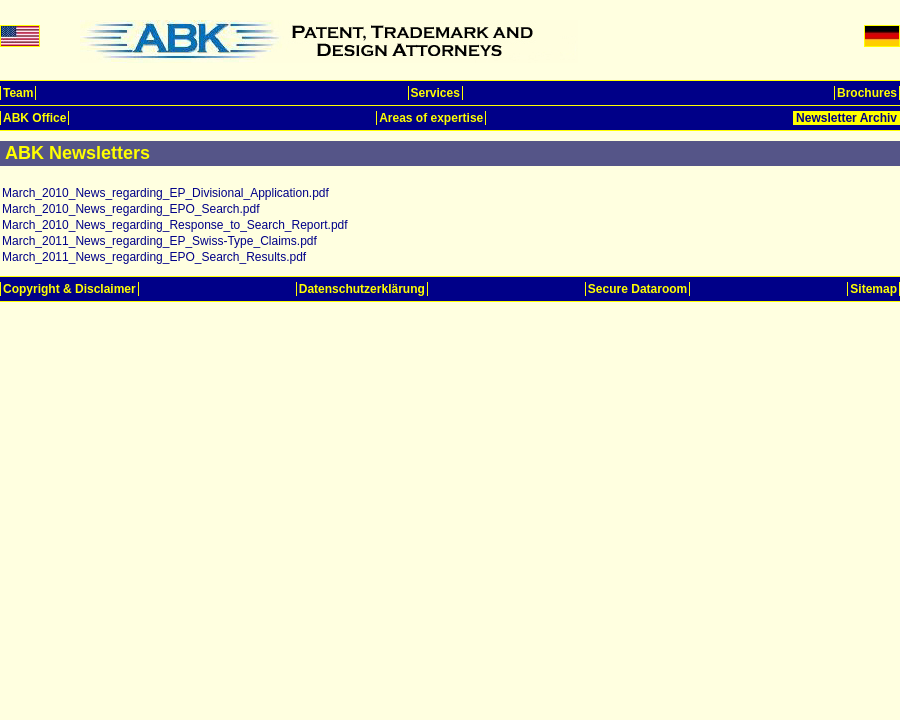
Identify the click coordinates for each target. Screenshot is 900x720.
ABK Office (34, 118)
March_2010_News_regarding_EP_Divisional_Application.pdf (165, 193)
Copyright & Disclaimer (69, 289)
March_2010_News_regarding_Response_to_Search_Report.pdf (175, 225)
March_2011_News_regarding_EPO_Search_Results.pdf (154, 257)
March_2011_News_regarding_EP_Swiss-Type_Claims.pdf (159, 241)
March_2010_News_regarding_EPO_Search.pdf (131, 209)
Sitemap (873, 289)
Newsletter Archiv (846, 118)
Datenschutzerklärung (362, 289)
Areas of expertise (431, 118)
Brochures (867, 93)
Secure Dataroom (637, 289)
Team (18, 93)
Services (435, 93)
